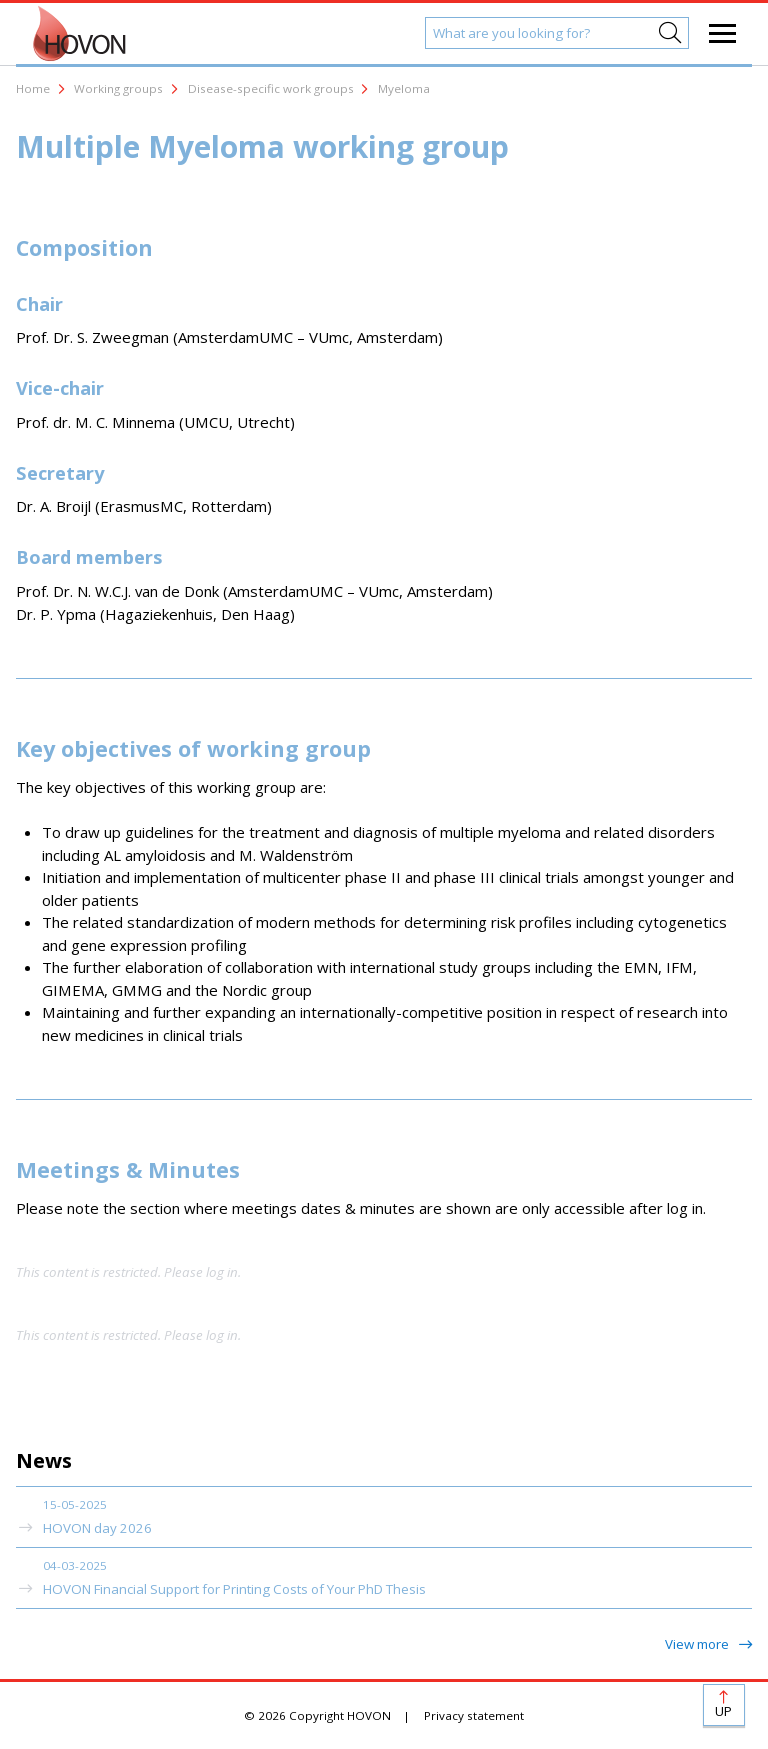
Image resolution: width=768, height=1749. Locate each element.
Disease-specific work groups (271, 88)
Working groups (118, 88)
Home (33, 88)
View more (698, 1644)
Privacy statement (474, 1715)
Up (723, 1711)
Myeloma (404, 88)
